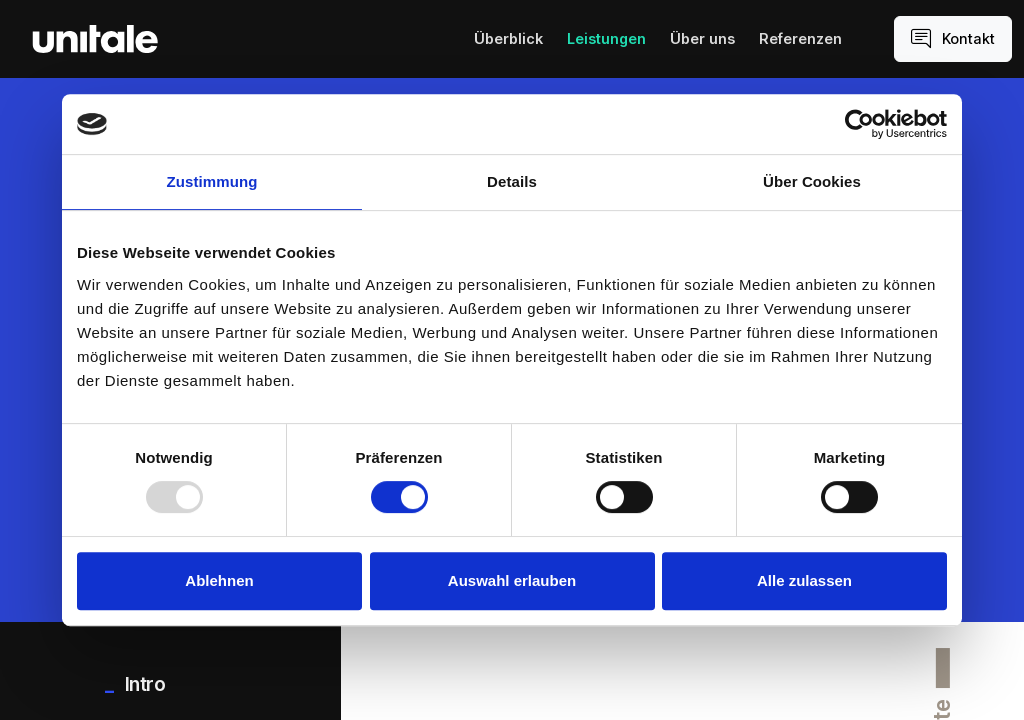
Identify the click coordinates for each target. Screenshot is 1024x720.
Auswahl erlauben (512, 580)
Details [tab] (512, 181)
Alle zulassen (804, 580)
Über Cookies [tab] (812, 181)
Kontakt (953, 39)
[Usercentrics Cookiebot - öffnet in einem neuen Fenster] (859, 124)
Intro (143, 684)
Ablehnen (219, 580)
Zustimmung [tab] (212, 181)
